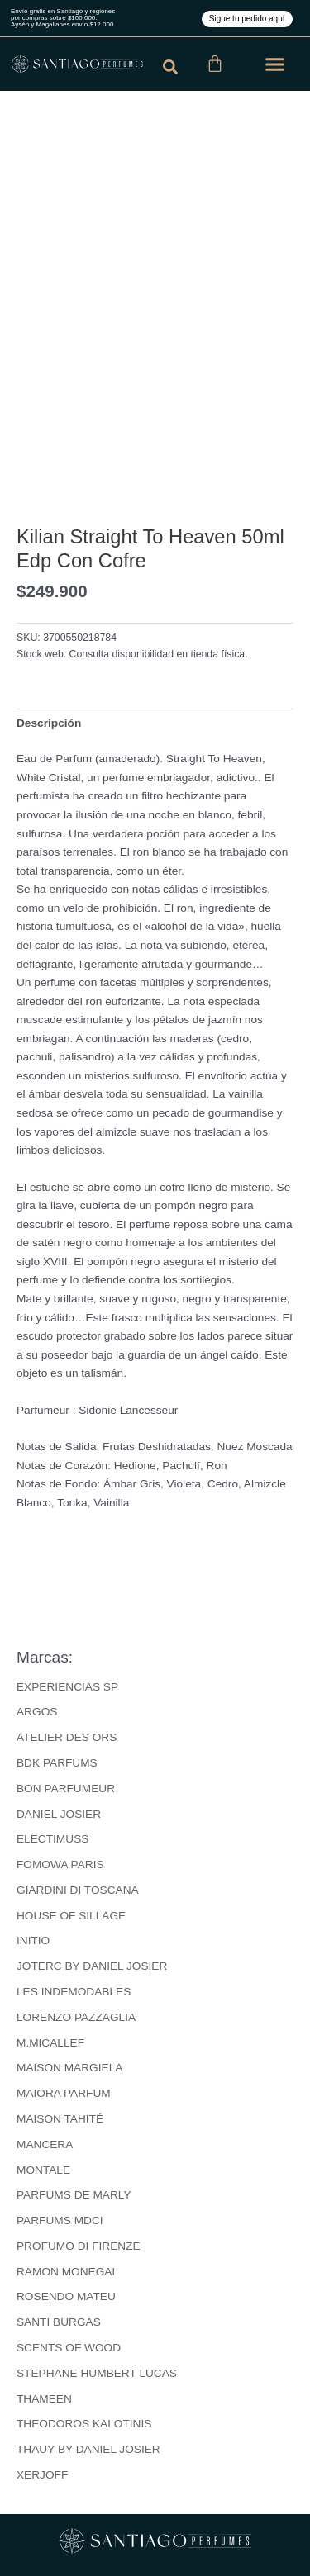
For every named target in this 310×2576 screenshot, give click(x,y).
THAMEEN (44, 2399)
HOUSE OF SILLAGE (71, 1915)
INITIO (33, 1940)
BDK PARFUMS (57, 1763)
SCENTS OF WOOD (69, 2347)
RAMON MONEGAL (67, 2271)
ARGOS (37, 1711)
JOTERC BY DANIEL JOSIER (92, 1966)
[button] (275, 64)
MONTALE (43, 2170)
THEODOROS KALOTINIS (84, 2423)
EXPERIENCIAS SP (67, 1687)
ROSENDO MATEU (66, 2296)
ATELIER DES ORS (67, 1737)
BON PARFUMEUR (66, 1788)
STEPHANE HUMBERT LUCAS (97, 2373)
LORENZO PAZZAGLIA (76, 2017)
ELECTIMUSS (52, 1839)
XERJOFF (42, 2475)
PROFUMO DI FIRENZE (79, 2246)
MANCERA (45, 2144)
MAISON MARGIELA (69, 2067)
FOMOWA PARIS (60, 1864)
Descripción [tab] (49, 723)
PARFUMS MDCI (60, 2220)
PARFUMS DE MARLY (74, 2195)
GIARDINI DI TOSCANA (78, 1890)
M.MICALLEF (50, 2043)
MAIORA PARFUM (64, 2093)
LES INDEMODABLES (74, 1991)
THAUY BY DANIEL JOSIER (88, 2449)
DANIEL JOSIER (59, 1814)
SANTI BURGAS (59, 2322)
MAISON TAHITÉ (60, 2119)
